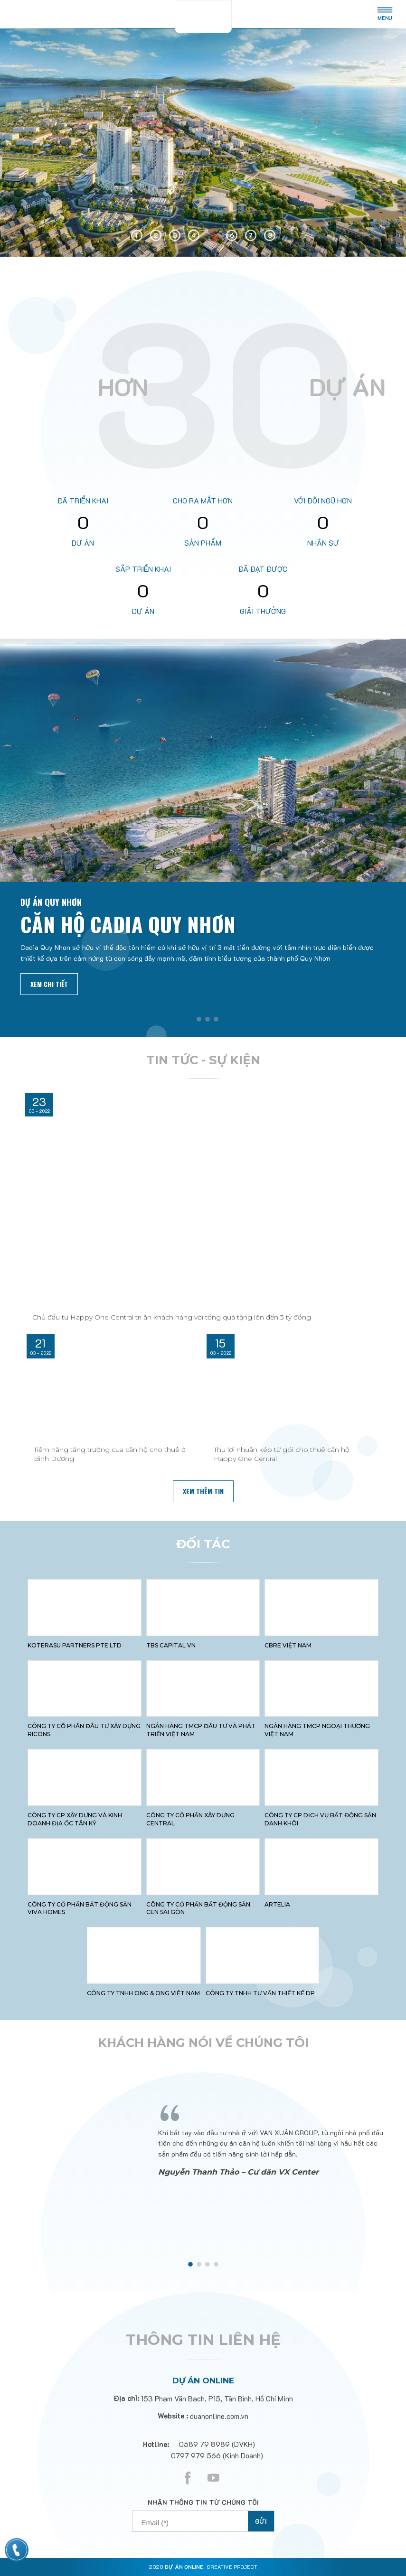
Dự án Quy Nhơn (51, 902)
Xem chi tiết (49, 984)
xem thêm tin (203, 1491)
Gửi (261, 2521)
